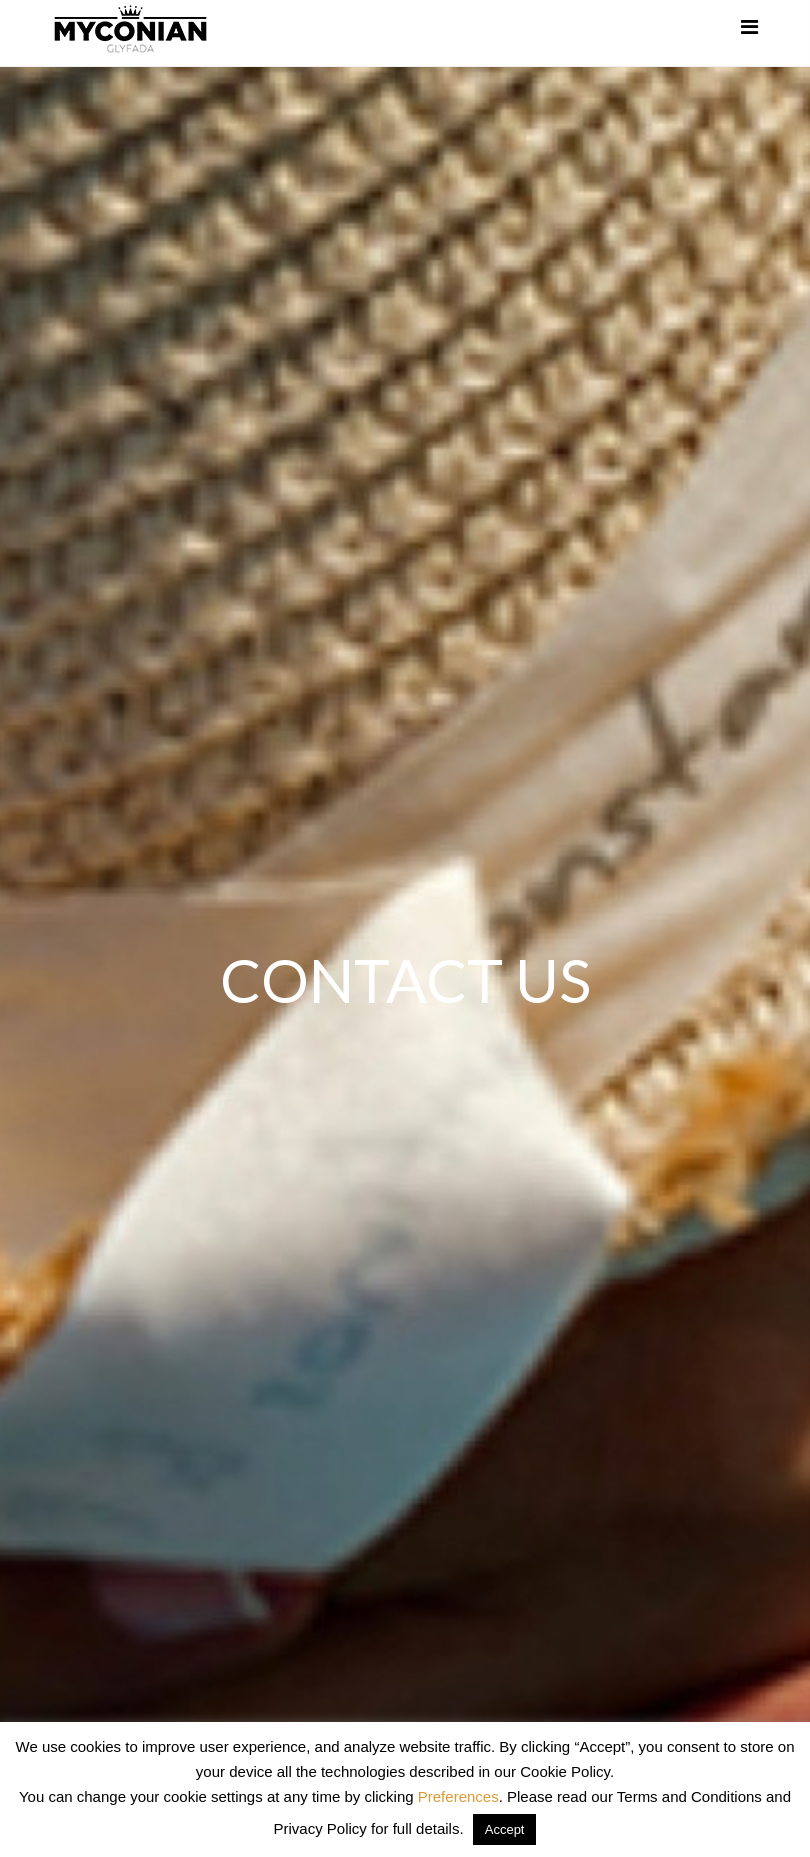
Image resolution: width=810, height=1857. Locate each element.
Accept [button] (505, 1829)
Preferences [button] (458, 1796)
